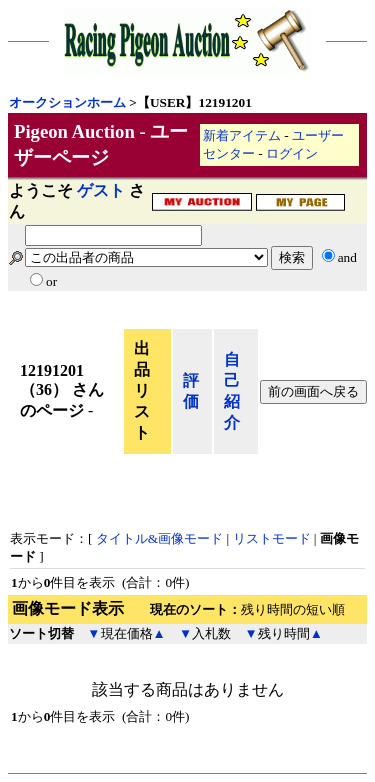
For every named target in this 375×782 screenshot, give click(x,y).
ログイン (292, 153)
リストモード (272, 538)
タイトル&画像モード (159, 538)
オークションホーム (67, 102)
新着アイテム (242, 135)
